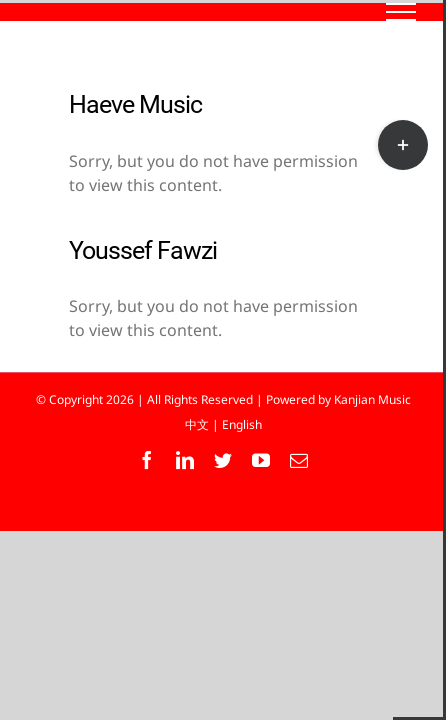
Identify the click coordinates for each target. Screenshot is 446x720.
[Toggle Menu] (401, 12)
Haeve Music (135, 104)
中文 (197, 424)
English (242, 424)
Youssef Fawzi (143, 250)
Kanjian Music (372, 399)
